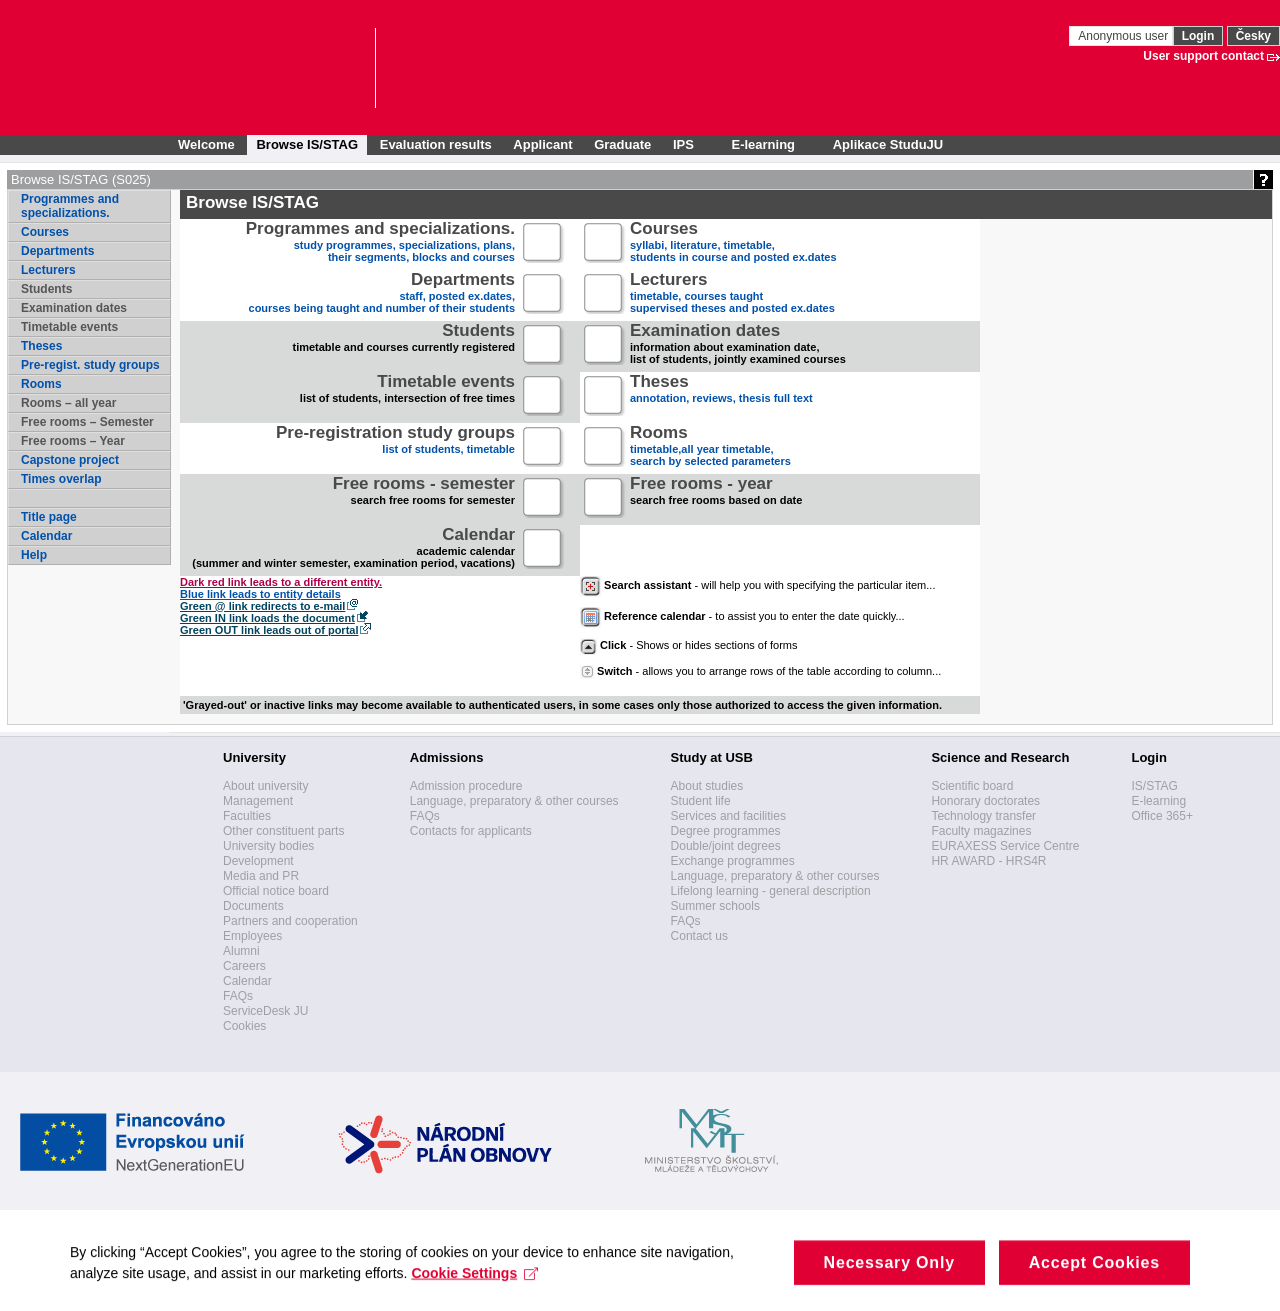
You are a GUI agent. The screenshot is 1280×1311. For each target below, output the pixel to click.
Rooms (41, 384)
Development (258, 861)
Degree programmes (726, 831)
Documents (253, 906)
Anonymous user (1124, 36)
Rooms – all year (68, 403)
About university (265, 786)
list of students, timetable (395, 447)
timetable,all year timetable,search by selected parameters (710, 447)
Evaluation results (436, 144)
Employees (252, 936)
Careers (244, 966)
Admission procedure (466, 786)
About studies (707, 786)
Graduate (622, 144)
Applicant (542, 144)
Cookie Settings (474, 1285)
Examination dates (74, 308)
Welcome (206, 144)
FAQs (238, 996)
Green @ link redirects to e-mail (262, 606)
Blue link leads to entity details (260, 594)
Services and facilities (728, 816)
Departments (57, 251)
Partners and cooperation (290, 921)
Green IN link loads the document (267, 618)
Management (258, 801)
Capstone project (70, 460)
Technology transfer (983, 816)
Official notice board (276, 891)
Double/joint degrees (726, 846)
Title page (49, 517)
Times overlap (61, 479)
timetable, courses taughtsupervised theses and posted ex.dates (732, 294)
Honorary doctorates (985, 801)
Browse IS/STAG (307, 144)
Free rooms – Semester (87, 422)
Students (46, 289)
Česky (1253, 36)
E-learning (1158, 801)
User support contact (1203, 56)
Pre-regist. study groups (90, 365)
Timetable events (69, 327)
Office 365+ (1162, 816)
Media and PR (261, 876)
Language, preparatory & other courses (514, 801)
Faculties (247, 816)
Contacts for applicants (471, 831)
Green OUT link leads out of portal (269, 630)
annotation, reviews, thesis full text (721, 396)
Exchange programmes (733, 861)
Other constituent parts (283, 831)
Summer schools (715, 906)
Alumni (241, 951)
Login (1198, 36)
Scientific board (972, 786)
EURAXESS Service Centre (1005, 846)
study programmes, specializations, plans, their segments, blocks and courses (380, 243)
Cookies (244, 1026)
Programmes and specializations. (70, 206)
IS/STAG (1154, 786)
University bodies (268, 846)
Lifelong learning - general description (771, 891)
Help (34, 555)
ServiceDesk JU (265, 1011)
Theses (41, 346)
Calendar (46, 536)
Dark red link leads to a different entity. (281, 582)
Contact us (699, 936)
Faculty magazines (981, 831)
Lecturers (48, 270)
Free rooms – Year (73, 441)
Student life (701, 801)
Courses (45, 232)
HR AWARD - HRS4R (988, 861)
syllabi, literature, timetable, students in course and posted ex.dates (733, 243)
